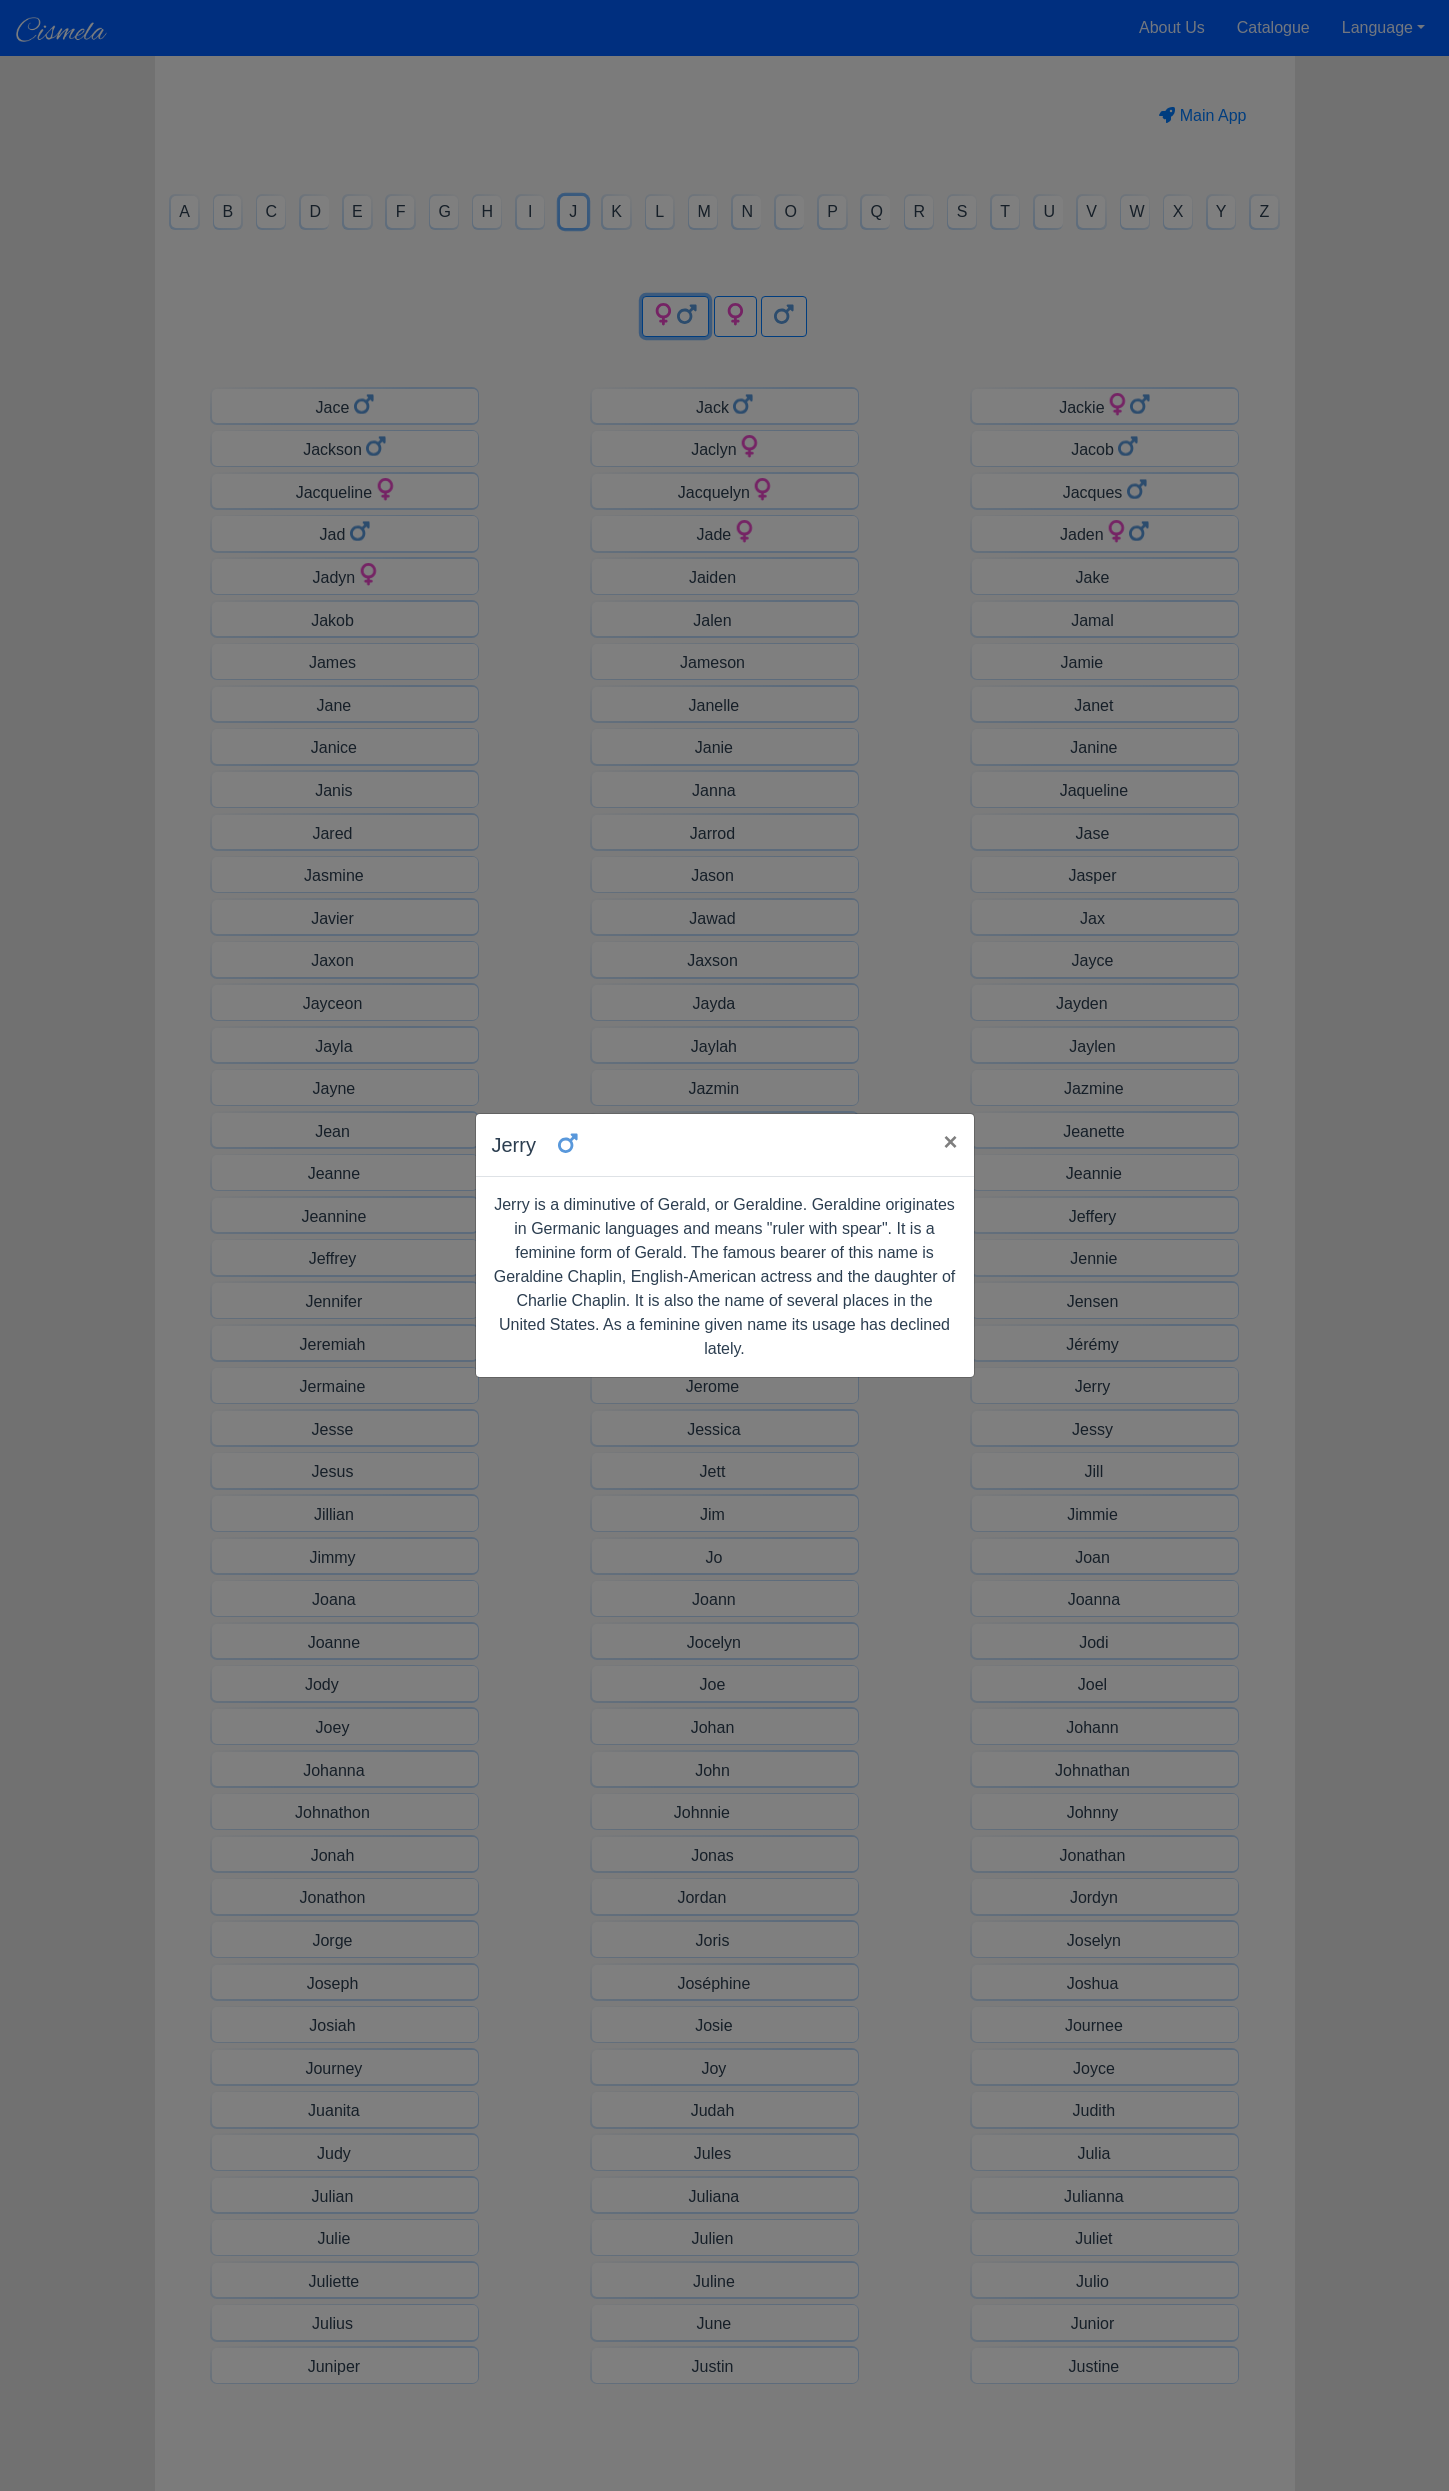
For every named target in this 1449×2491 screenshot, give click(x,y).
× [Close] (950, 1141)
